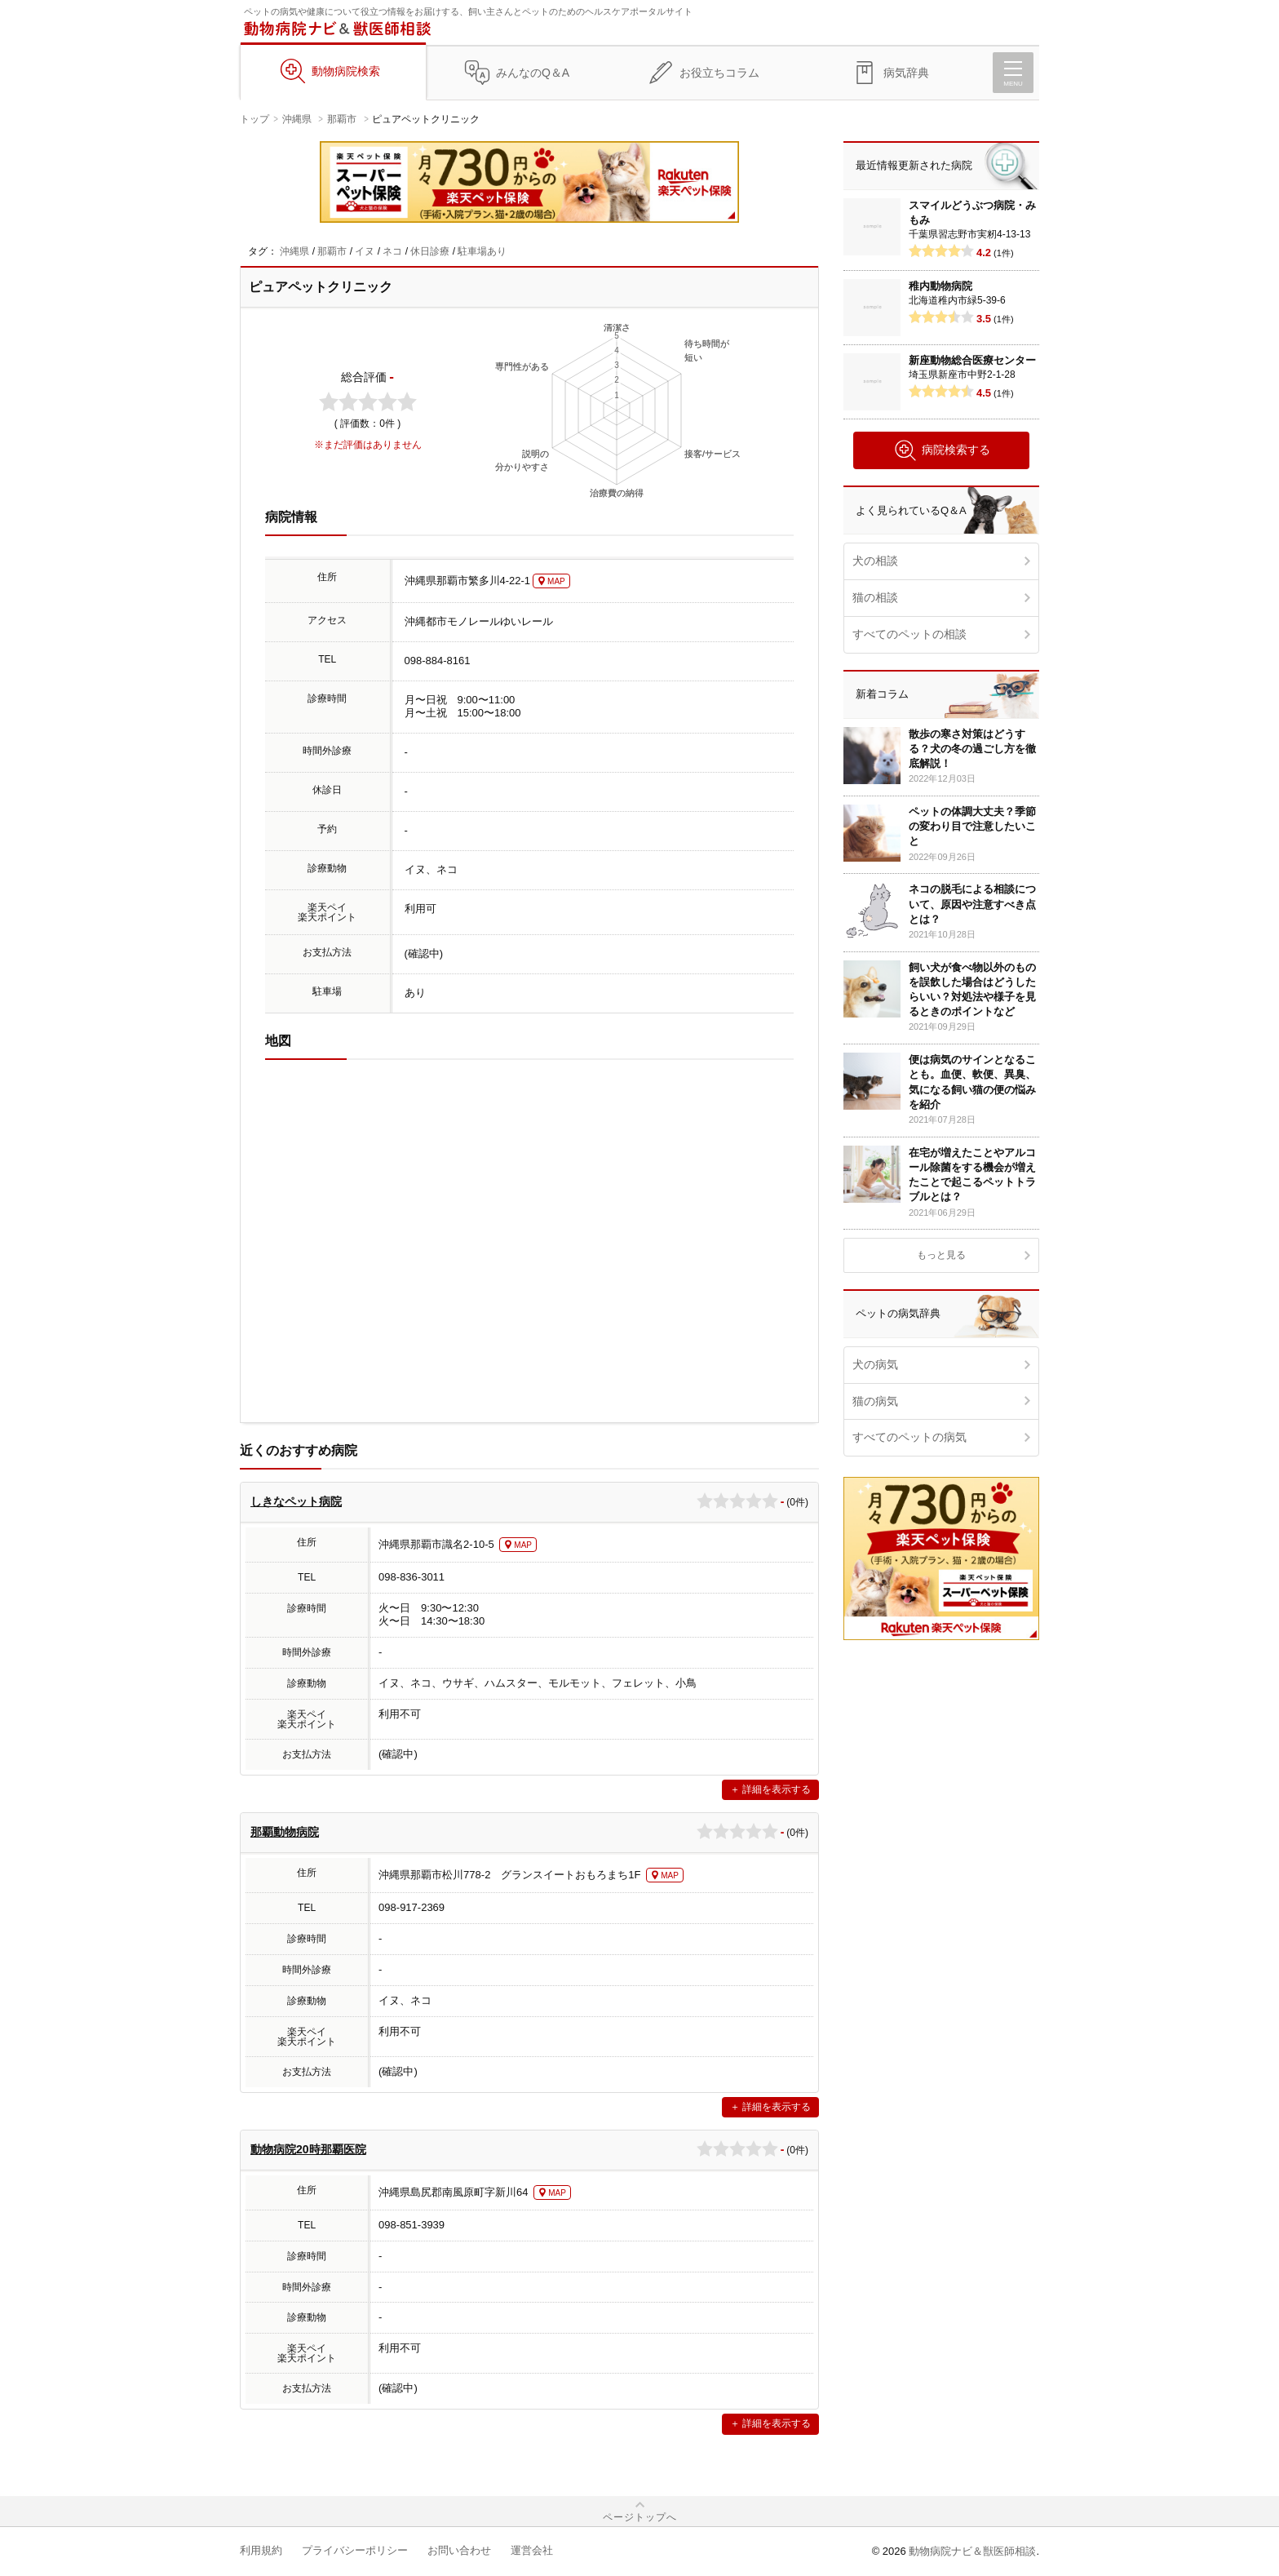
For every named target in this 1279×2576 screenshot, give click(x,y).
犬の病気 (875, 1364)
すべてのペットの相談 (909, 634)
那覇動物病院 (284, 1831)
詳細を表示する (776, 1789)
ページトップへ (640, 2517)
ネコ (392, 251)
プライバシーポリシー (355, 2550)
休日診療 (429, 251)
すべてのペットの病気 (909, 1436)
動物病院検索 (346, 71)
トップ (254, 119)
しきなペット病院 (296, 1501)
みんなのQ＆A (532, 72)
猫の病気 (875, 1401)
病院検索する (941, 450)
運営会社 (532, 2550)
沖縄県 (297, 119)
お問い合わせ (459, 2550)
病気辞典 (906, 72)
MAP (556, 581)
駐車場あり (482, 251)
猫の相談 (875, 597)
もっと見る (941, 1255)
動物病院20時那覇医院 (308, 2149)
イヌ (364, 251)
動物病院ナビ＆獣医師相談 (972, 2551)
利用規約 (261, 2550)
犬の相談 (875, 560)
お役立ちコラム (719, 72)
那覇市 (341, 119)
